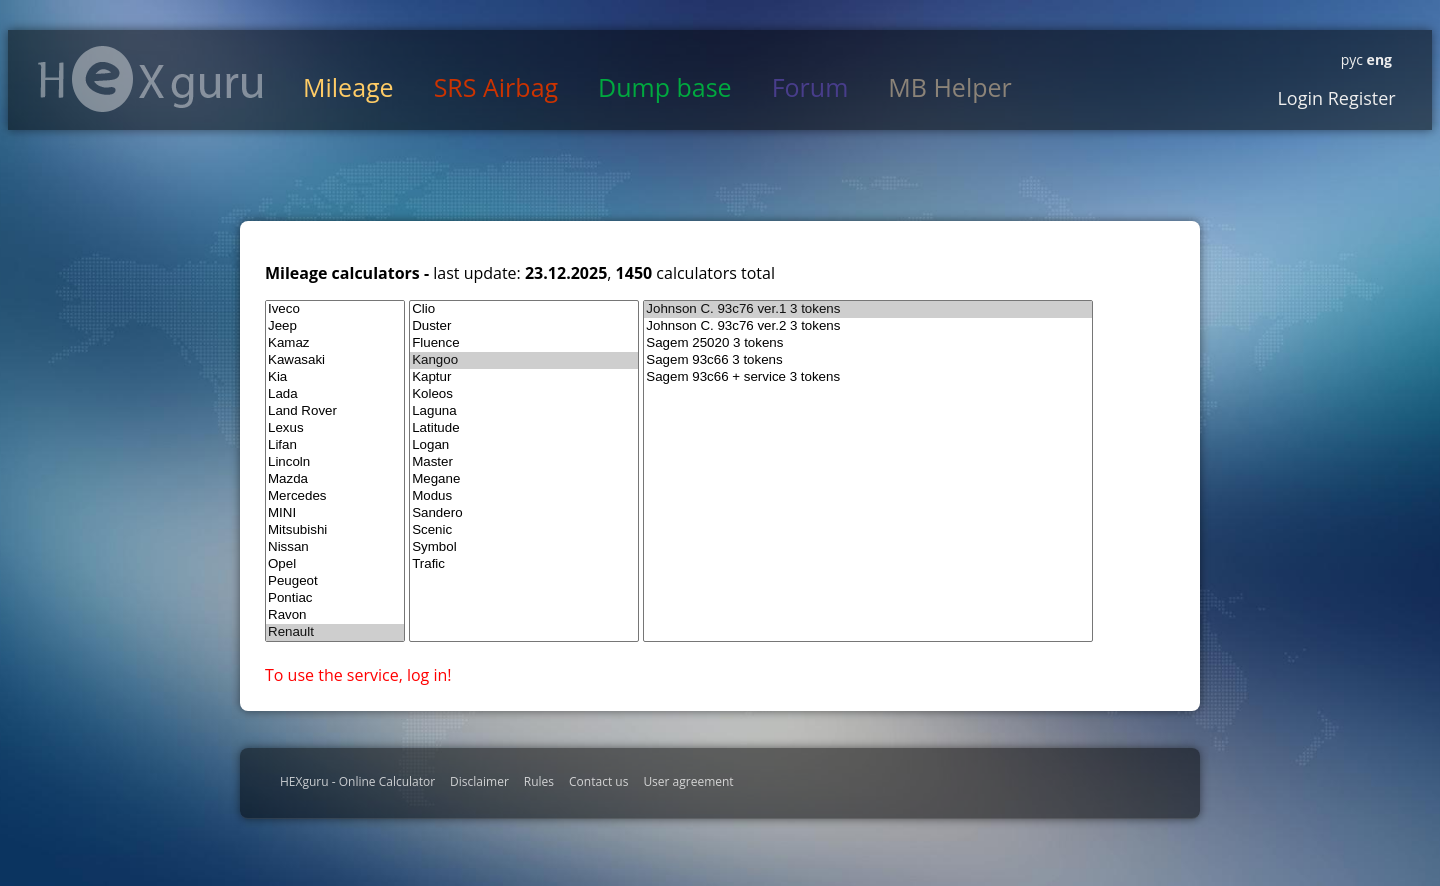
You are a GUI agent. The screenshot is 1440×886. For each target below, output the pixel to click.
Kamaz (335, 343)
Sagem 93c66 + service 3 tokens (868, 377)
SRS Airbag (496, 87)
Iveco (335, 309)
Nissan (335, 547)
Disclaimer (479, 781)
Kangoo (524, 360)
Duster (524, 326)
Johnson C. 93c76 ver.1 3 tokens (868, 309)
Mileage (348, 87)
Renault (335, 632)
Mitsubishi (335, 530)
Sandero (524, 513)
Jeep (335, 326)
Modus (524, 496)
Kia (335, 377)
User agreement (688, 781)
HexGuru (150, 79)
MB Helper (949, 87)
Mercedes (335, 496)
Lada (335, 394)
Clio (524, 309)
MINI (335, 513)
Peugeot (335, 581)
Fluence (524, 343)
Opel (335, 564)
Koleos (524, 394)
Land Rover (335, 411)
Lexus (335, 428)
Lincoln (335, 462)
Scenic (524, 530)
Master (524, 462)
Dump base (665, 87)
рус (1352, 59)
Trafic (524, 564)
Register (1359, 98)
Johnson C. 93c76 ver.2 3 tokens (868, 326)
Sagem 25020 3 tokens (868, 343)
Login (1300, 98)
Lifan (335, 445)
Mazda (335, 479)
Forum (810, 87)
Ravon (335, 615)
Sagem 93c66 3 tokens (868, 360)
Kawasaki (335, 360)
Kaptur (524, 377)
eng (1377, 59)
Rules (539, 781)
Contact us (598, 781)
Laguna (524, 411)
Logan (524, 445)
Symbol (524, 547)
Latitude (524, 428)
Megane (524, 479)
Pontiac (335, 598)
